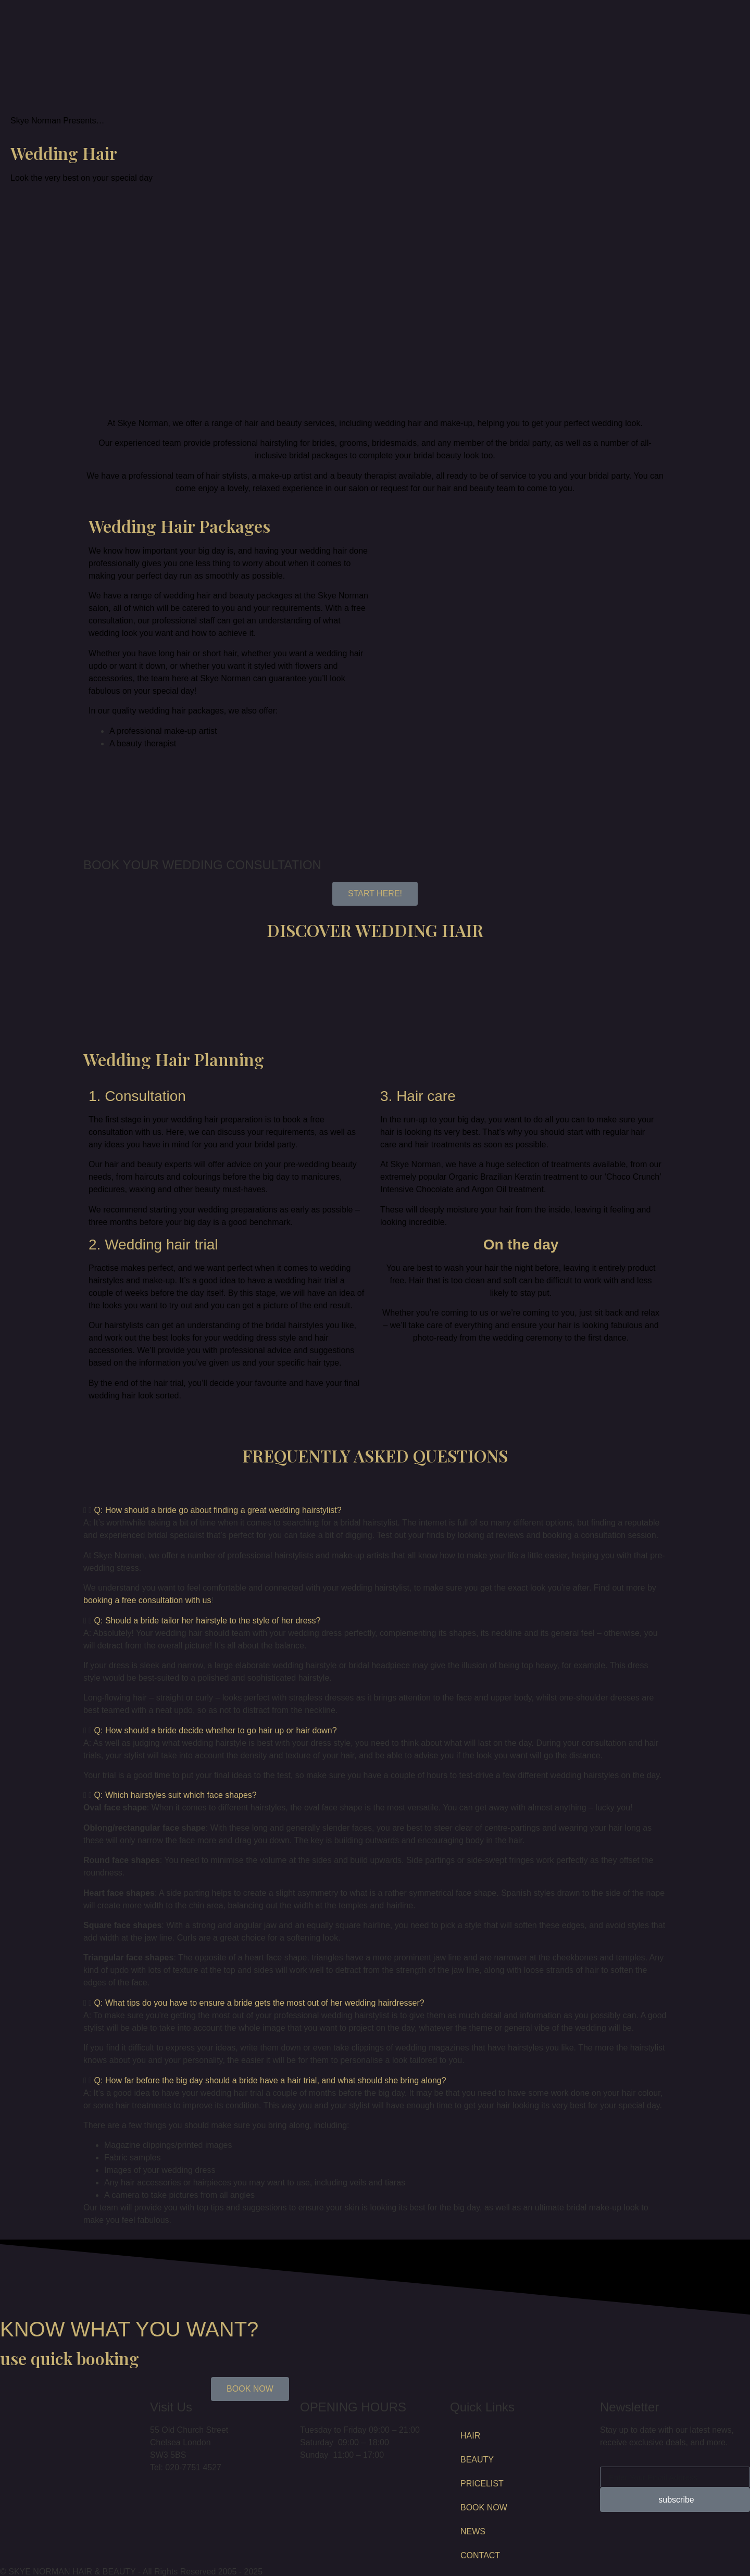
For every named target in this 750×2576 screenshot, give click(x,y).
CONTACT (480, 2555)
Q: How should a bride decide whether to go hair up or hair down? (215, 1730)
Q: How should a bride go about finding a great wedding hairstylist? (218, 1510)
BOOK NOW (483, 2507)
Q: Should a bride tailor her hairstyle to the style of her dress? (207, 1620)
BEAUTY (477, 2459)
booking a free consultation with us (147, 1600)
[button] (375, 1510)
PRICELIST (482, 2483)
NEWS (472, 2531)
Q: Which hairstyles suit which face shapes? (175, 1795)
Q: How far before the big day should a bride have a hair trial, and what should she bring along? (270, 2080)
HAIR (470, 2435)
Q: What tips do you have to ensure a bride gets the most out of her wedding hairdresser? (259, 2002)
